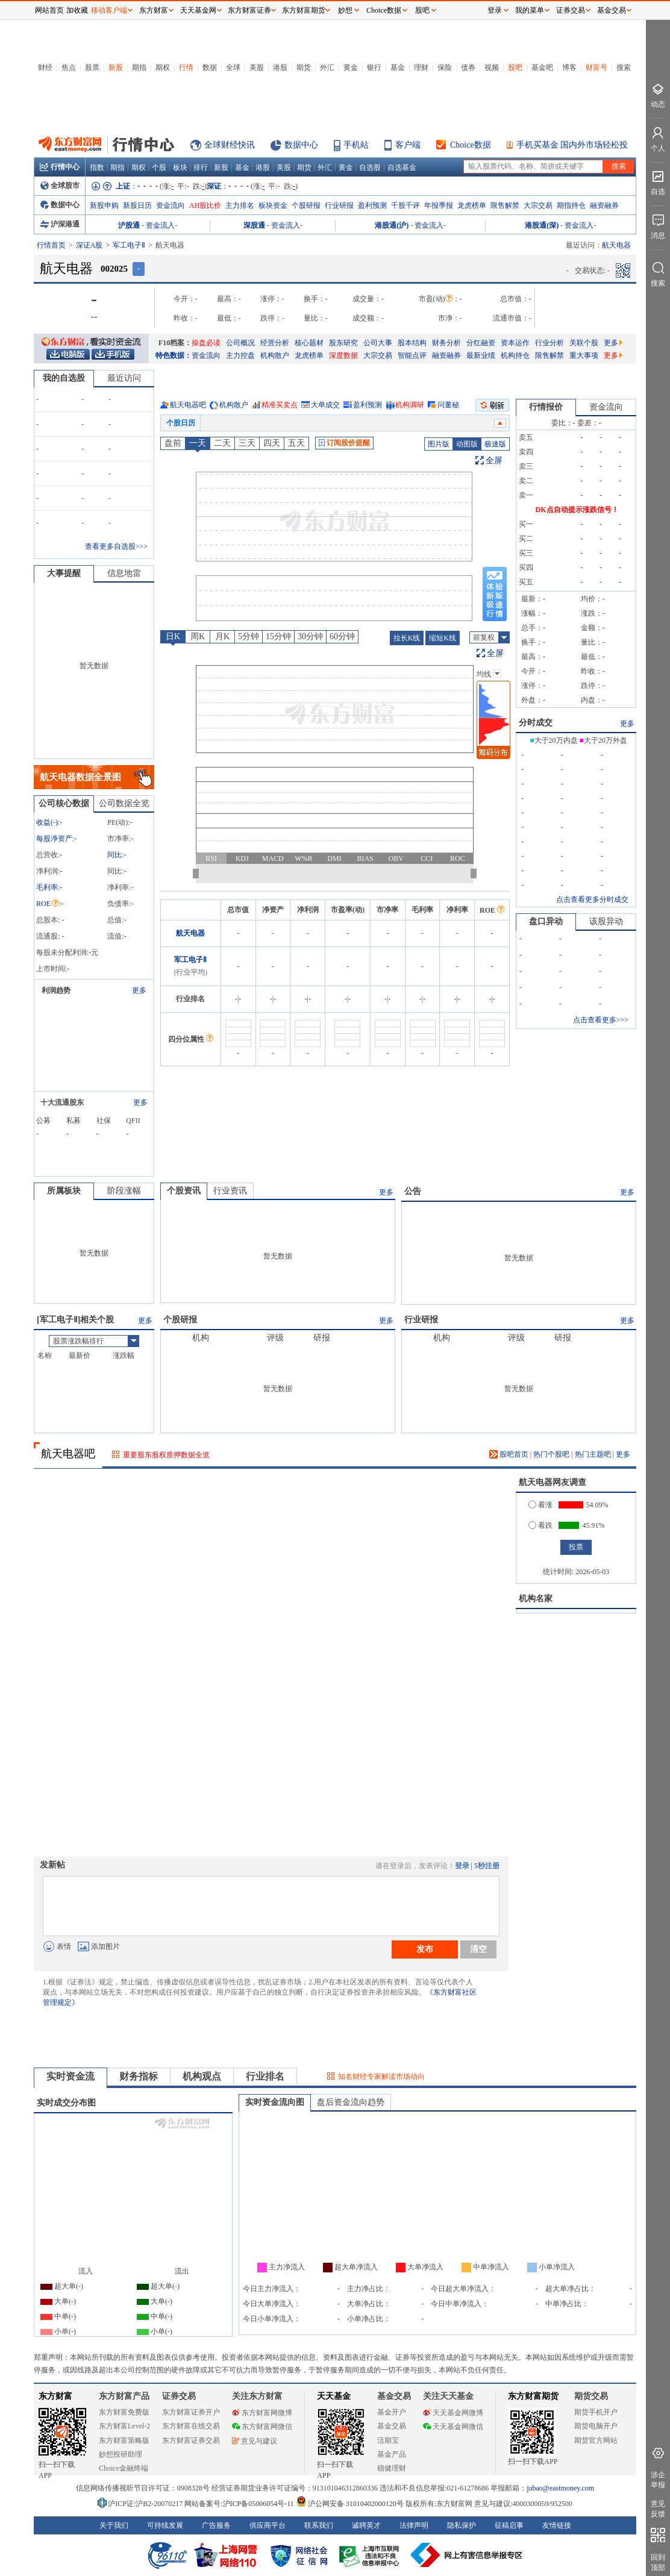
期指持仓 (571, 205)
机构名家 (536, 1598)
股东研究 (343, 343)
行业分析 (549, 343)
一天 (197, 443)
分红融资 (480, 343)
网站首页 (49, 10)
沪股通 (129, 225)
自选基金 (401, 167)
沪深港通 (60, 224)
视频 (491, 67)
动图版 (467, 444)
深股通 (254, 225)
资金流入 (160, 225)
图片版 (438, 444)
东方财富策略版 (124, 2440)
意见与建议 (254, 2441)
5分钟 (248, 636)
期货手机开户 (596, 2412)
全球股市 (60, 185)
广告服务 (216, 2525)
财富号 (596, 67)
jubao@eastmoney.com (560, 2488)
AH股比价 (205, 205)
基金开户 (391, 2412)
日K (173, 636)
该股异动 (606, 921)
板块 (180, 167)
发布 (424, 1949)
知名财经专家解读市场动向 (381, 2076)
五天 (296, 443)
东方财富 (55, 2396)
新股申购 (104, 205)
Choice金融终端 (123, 2468)
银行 (374, 67)
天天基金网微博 (453, 2413)
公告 (412, 1191)
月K (222, 636)
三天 (247, 443)
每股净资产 (54, 838)
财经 (45, 67)
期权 (162, 67)
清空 (478, 1949)
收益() (47, 822)
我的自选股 (64, 378)
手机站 (356, 144)
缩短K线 (442, 638)
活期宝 (388, 2440)
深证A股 (89, 245)
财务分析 (446, 343)
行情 (186, 67)
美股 (256, 67)
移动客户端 (109, 10)
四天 (271, 443)
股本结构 (412, 343)
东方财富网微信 (262, 2426)
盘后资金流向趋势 (350, 2102)
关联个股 (583, 343)
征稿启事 (509, 2525)
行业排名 (265, 2076)
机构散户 (274, 355)
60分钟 (342, 636)
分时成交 (536, 722)
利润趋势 (56, 990)
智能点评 (412, 355)
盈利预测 (372, 205)
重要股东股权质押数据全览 (166, 1455)
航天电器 (190, 933)
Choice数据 (470, 144)
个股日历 (180, 423)
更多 (613, 343)
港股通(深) (542, 225)
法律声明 (413, 2525)
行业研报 (339, 205)
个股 (159, 167)
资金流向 (170, 205)
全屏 (494, 460)
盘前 (172, 443)
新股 (115, 67)
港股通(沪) (392, 225)
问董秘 (448, 405)
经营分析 (274, 343)
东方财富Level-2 (124, 2426)
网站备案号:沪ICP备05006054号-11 (240, 2503)
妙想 (345, 10)
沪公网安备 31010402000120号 (350, 2503)
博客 (569, 67)
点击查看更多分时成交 (592, 899)
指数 (97, 167)
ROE (47, 903)
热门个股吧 (551, 1454)
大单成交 (325, 405)
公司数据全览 (124, 803)
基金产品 (391, 2454)
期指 (139, 67)
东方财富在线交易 (191, 2426)
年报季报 (438, 205)
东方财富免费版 (124, 2412)
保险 (444, 67)
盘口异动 (546, 921)
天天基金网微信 (453, 2426)
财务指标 (138, 2076)
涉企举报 (658, 2480)
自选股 (370, 167)
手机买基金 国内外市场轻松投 (572, 144)
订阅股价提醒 (344, 443)
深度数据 (343, 355)
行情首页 (51, 245)
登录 (462, 1866)
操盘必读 (206, 343)
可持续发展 (165, 2525)
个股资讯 (184, 1190)
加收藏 (77, 10)
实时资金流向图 (274, 2102)
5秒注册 (486, 1866)
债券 (468, 67)
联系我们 (318, 2525)
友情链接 (556, 2525)
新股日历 (137, 205)
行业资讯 (230, 1190)
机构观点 (202, 2076)
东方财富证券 (249, 10)
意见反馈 (658, 2508)
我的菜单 (529, 10)
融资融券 (604, 205)
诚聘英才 (366, 2525)
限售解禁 (504, 205)
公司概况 (240, 343)
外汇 (327, 67)
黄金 (350, 67)
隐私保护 (461, 2525)
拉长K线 (407, 638)
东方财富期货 (533, 2396)
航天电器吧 (188, 405)
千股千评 (405, 205)
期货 (303, 67)
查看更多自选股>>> (116, 546)
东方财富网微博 (262, 2413)
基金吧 (542, 67)
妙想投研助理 (120, 2454)
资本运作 (515, 343)
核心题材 (309, 343)
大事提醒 (64, 573)
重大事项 (583, 355)
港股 (280, 67)
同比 (114, 855)
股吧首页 (508, 1454)
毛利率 (47, 887)
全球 (233, 67)
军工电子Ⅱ (129, 245)
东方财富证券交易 (191, 2440)
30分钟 (310, 636)
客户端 (408, 144)
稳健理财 (391, 2468)
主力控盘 (240, 355)
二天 (222, 443)
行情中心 (60, 167)
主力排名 (239, 205)
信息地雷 (124, 573)
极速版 (495, 444)
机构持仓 (515, 355)
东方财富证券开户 (191, 2412)
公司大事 (377, 343)
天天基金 (334, 2396)
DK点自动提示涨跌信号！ (577, 509)
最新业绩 (480, 355)
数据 (209, 67)
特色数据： (173, 355)
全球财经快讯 (229, 144)
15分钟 (278, 636)
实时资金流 (70, 2076)
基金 (397, 67)
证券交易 (570, 10)
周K (197, 636)
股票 (92, 67)
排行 (200, 167)
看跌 (540, 1525)
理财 (421, 67)
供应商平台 (267, 2525)
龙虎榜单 (471, 205)
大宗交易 (538, 205)
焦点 (68, 67)
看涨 (540, 1505)
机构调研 (409, 405)
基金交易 (391, 2426)
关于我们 (113, 2525)
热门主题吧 (593, 1454)
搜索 (623, 67)
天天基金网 (198, 10)
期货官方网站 (596, 2440)
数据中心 (301, 144)
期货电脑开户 (596, 2426)
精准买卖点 (279, 405)
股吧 (515, 67)
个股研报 (306, 205)
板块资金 (272, 205)
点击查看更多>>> (600, 1020)
